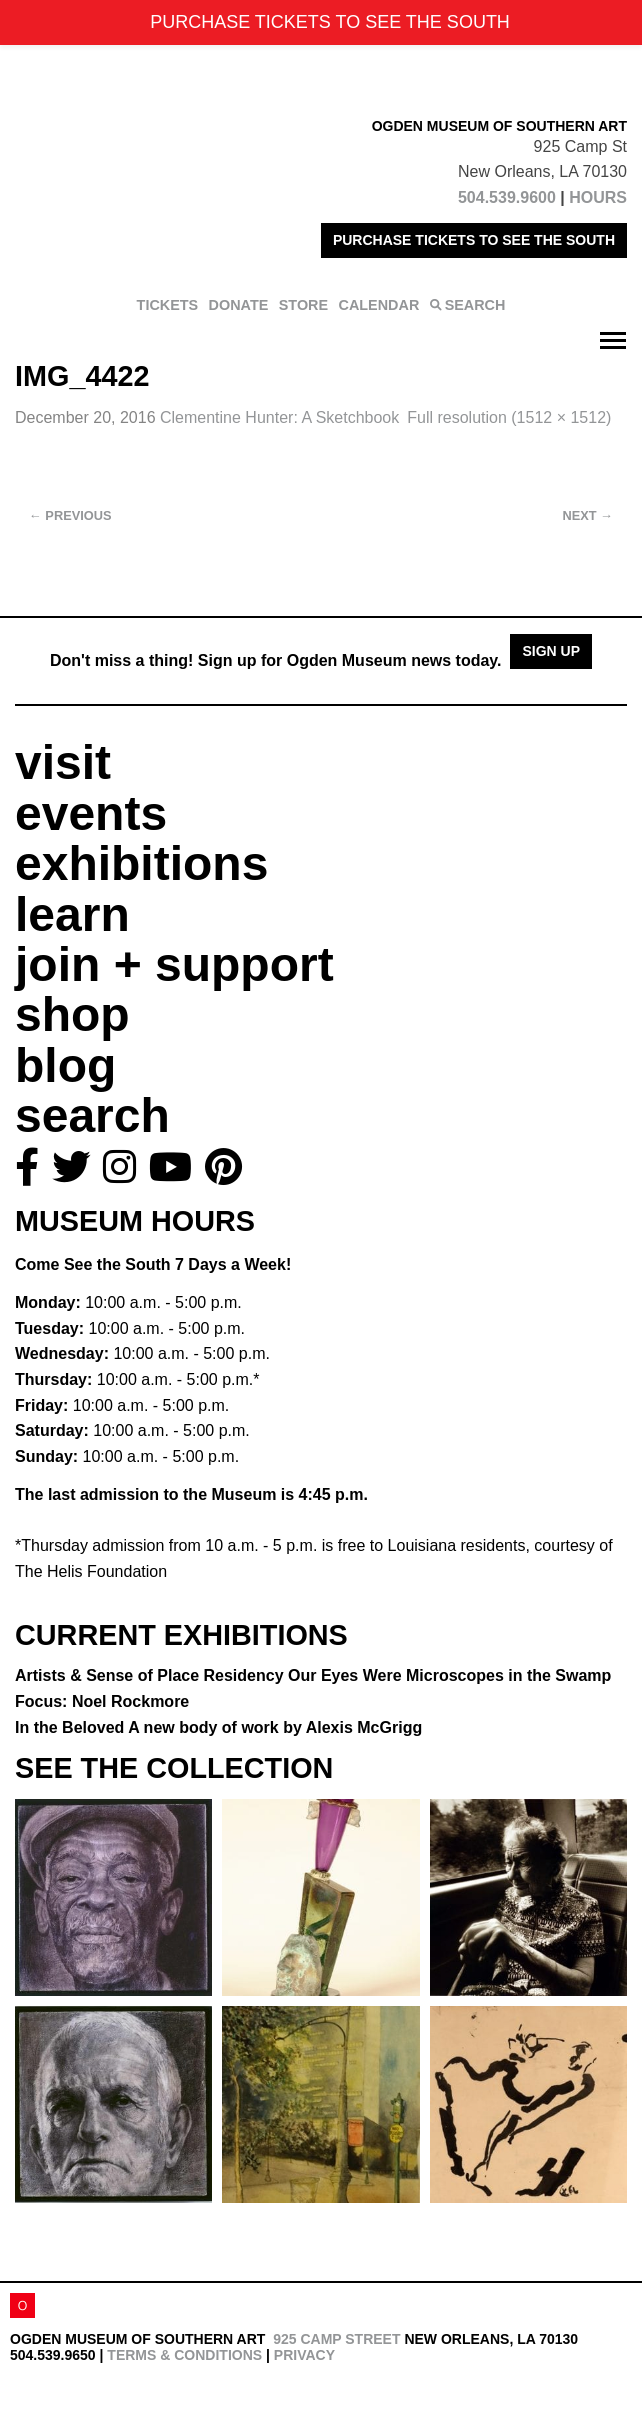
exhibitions (141, 863)
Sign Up (551, 651)
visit (63, 762)
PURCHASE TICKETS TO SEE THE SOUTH (474, 240)
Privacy (304, 2355)
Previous (70, 515)
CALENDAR (379, 305)
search (92, 1115)
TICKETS (168, 305)
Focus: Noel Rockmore (102, 1701)
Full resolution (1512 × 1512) (509, 417)
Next (588, 515)
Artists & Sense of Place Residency (313, 1675)
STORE (303, 305)
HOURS (598, 197)
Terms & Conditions (184, 2355)
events (91, 813)
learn (72, 914)
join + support (174, 964)
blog (65, 1065)
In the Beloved (218, 1727)
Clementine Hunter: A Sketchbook (279, 417)
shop (72, 1014)
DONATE (239, 305)
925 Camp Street (336, 2339)
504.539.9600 (507, 197)
